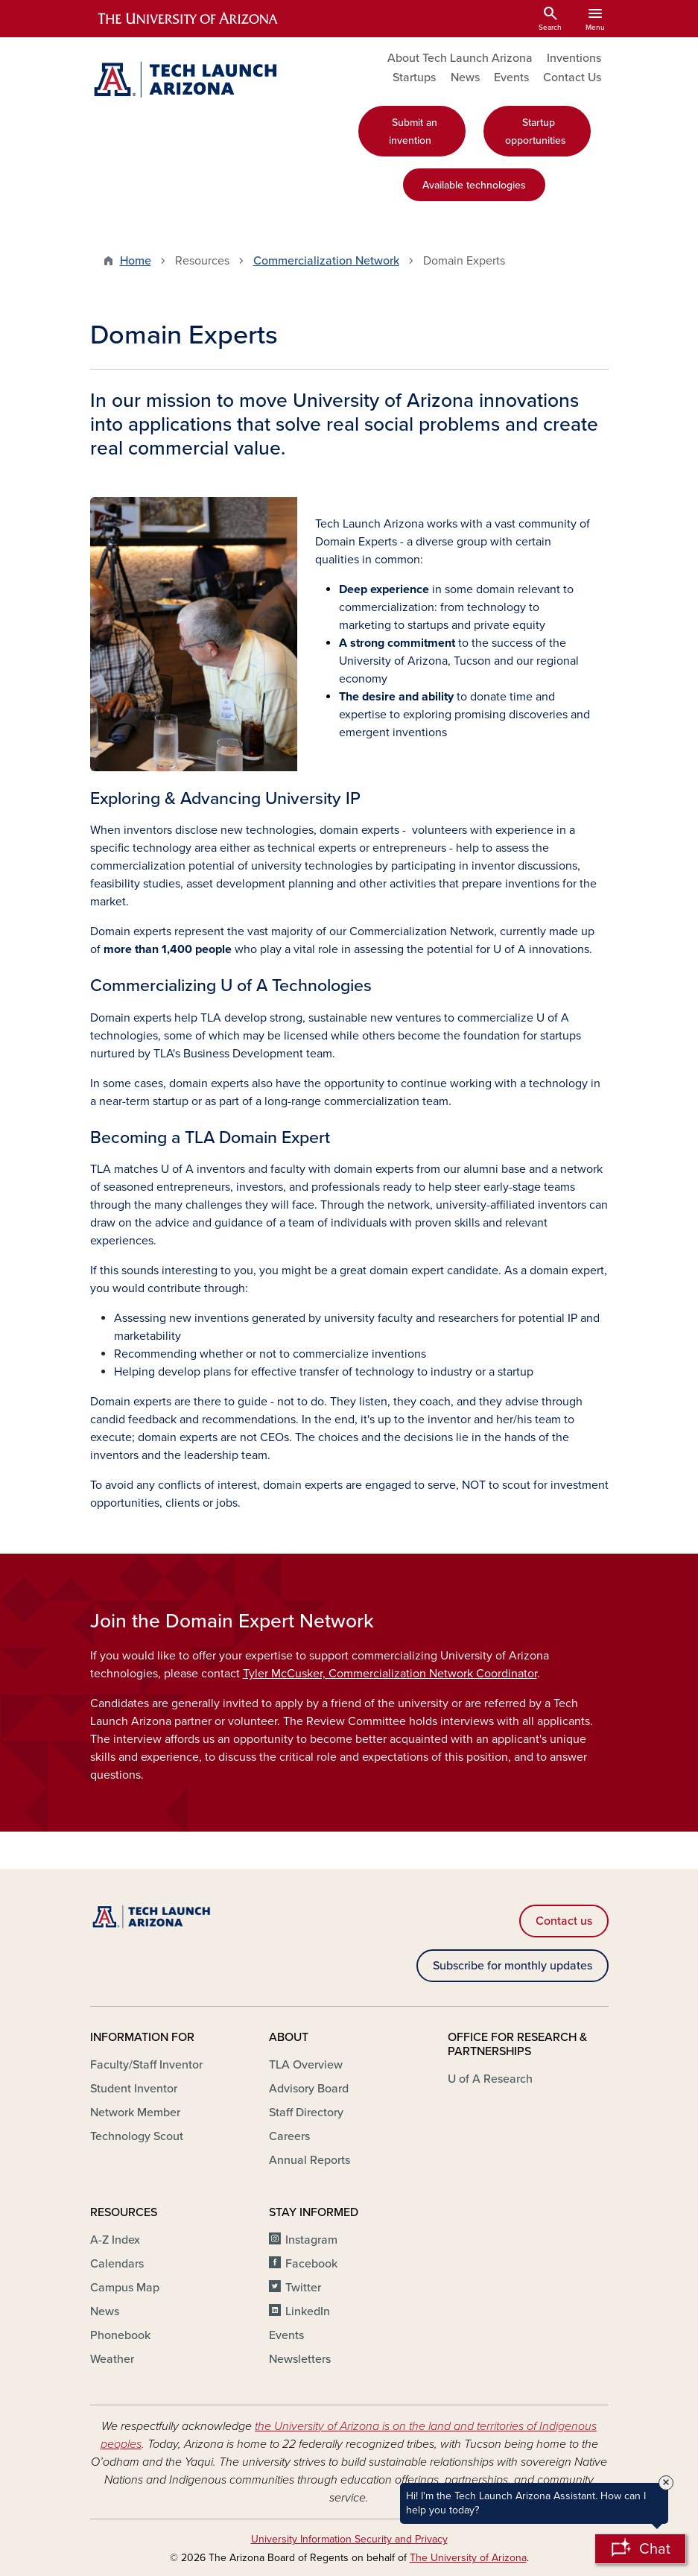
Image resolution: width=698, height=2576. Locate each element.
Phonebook (120, 2335)
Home (135, 260)
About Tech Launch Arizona (460, 58)
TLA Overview (306, 2064)
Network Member (135, 2112)
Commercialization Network (326, 260)
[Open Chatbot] (640, 2549)
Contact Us (572, 77)
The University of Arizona (468, 2557)
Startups (414, 77)
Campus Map (124, 2287)
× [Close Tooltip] (666, 2482)
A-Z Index (115, 2239)
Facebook (311, 2263)
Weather (112, 2359)
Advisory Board (309, 2088)
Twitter (303, 2287)
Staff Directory (306, 2112)
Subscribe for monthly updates (512, 1965)
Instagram (311, 2239)
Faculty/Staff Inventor (146, 2064)
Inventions (574, 58)
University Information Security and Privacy (349, 2539)
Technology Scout (136, 2136)
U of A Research (490, 2079)
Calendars (117, 2263)
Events (511, 77)
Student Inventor (133, 2088)
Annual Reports (309, 2160)
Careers (289, 2136)
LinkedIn (307, 2311)
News (465, 77)
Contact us (564, 1921)
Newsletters (300, 2359)
